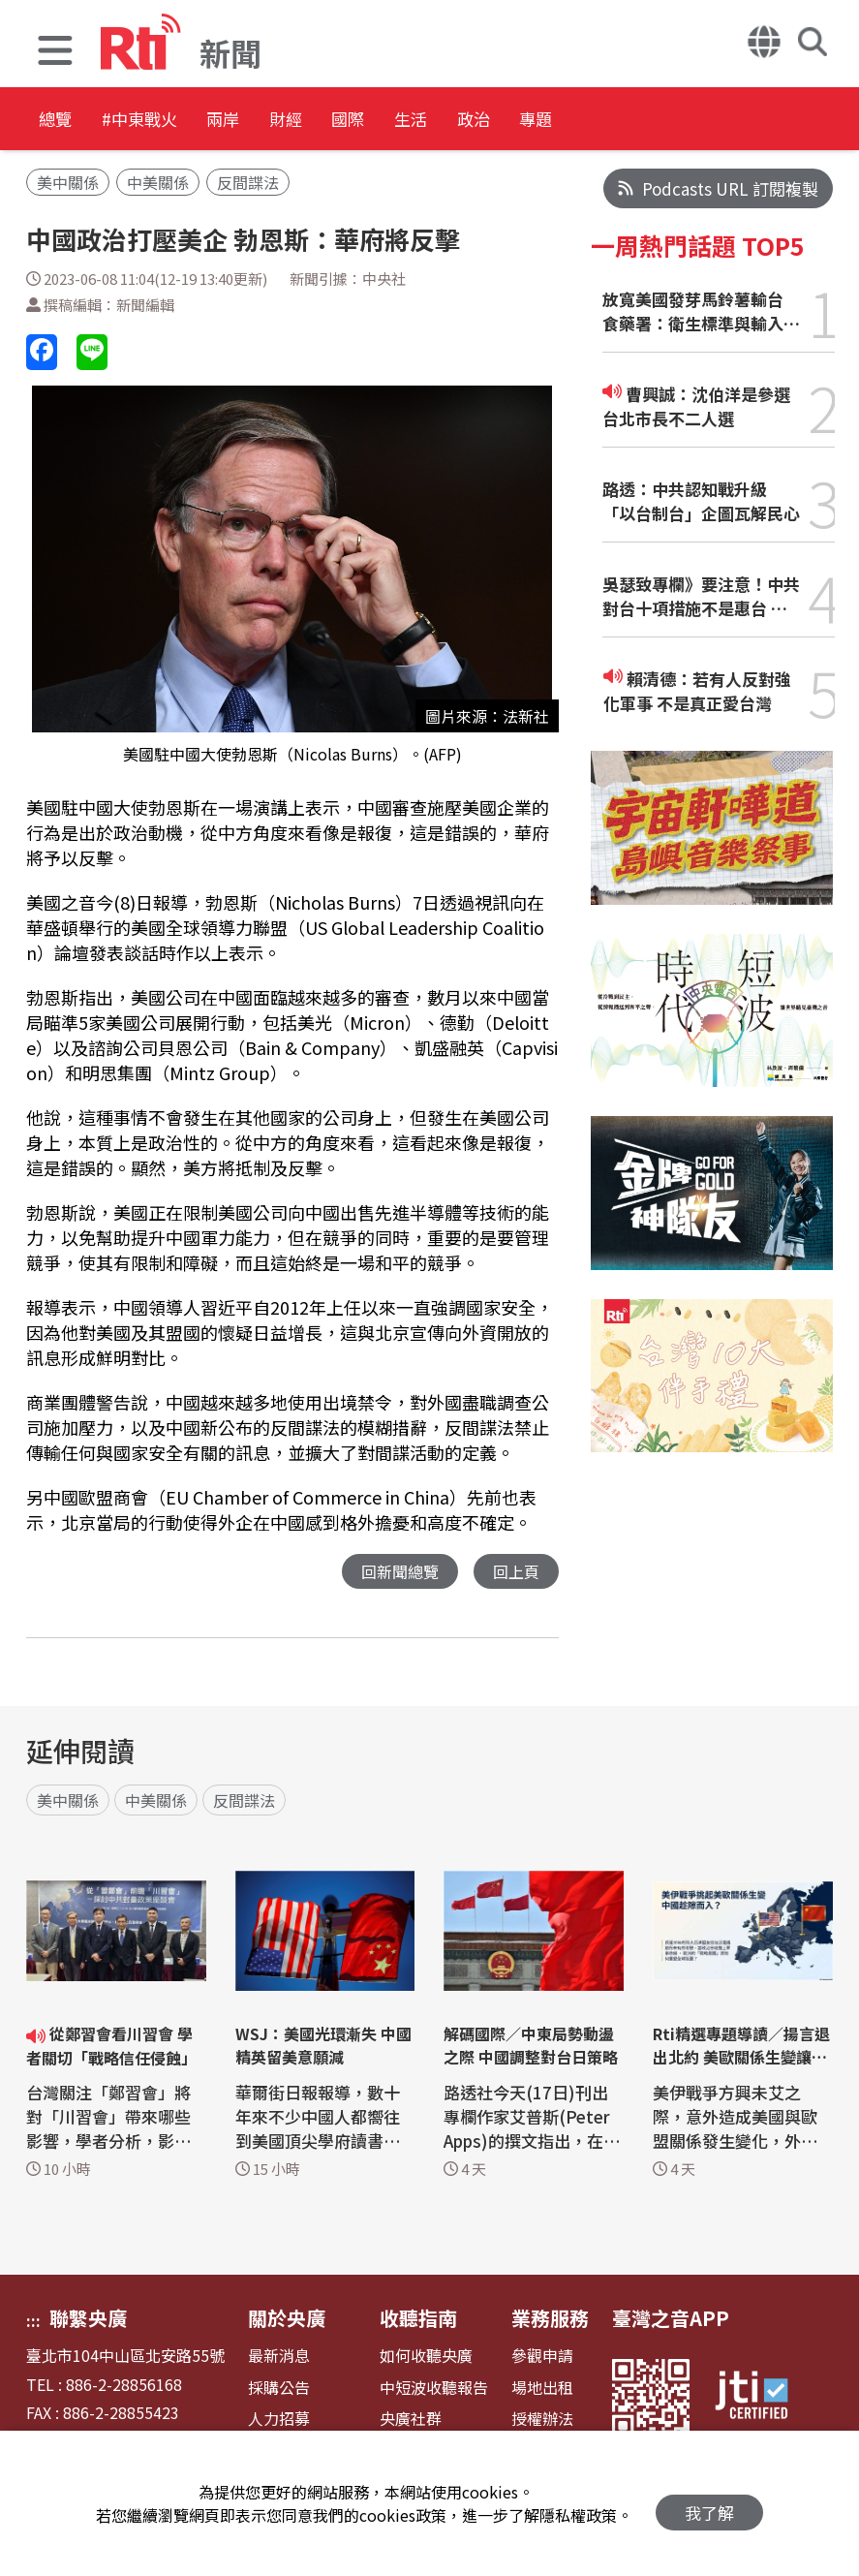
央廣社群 (411, 2419)
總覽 (58, 121)
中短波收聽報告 (434, 2388)
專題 (718, 121)
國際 (457, 121)
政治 (631, 121)
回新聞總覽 (394, 1572)
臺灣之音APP (670, 2319)
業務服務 (550, 2319)
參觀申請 (542, 2356)
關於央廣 (286, 2319)
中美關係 (158, 182)
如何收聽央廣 (426, 2356)
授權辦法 (542, 2419)
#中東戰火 (170, 121)
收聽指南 (418, 2319)
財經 (370, 121)
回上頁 (514, 1572)
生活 (544, 121)
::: (33, 2321)
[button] (55, 53)
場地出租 (542, 2388)
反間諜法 (248, 182)
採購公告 (279, 2388)
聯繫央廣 (88, 2319)
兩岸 (282, 121)
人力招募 (279, 2419)
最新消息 (279, 2356)
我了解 (709, 2504)
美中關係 (68, 182)
